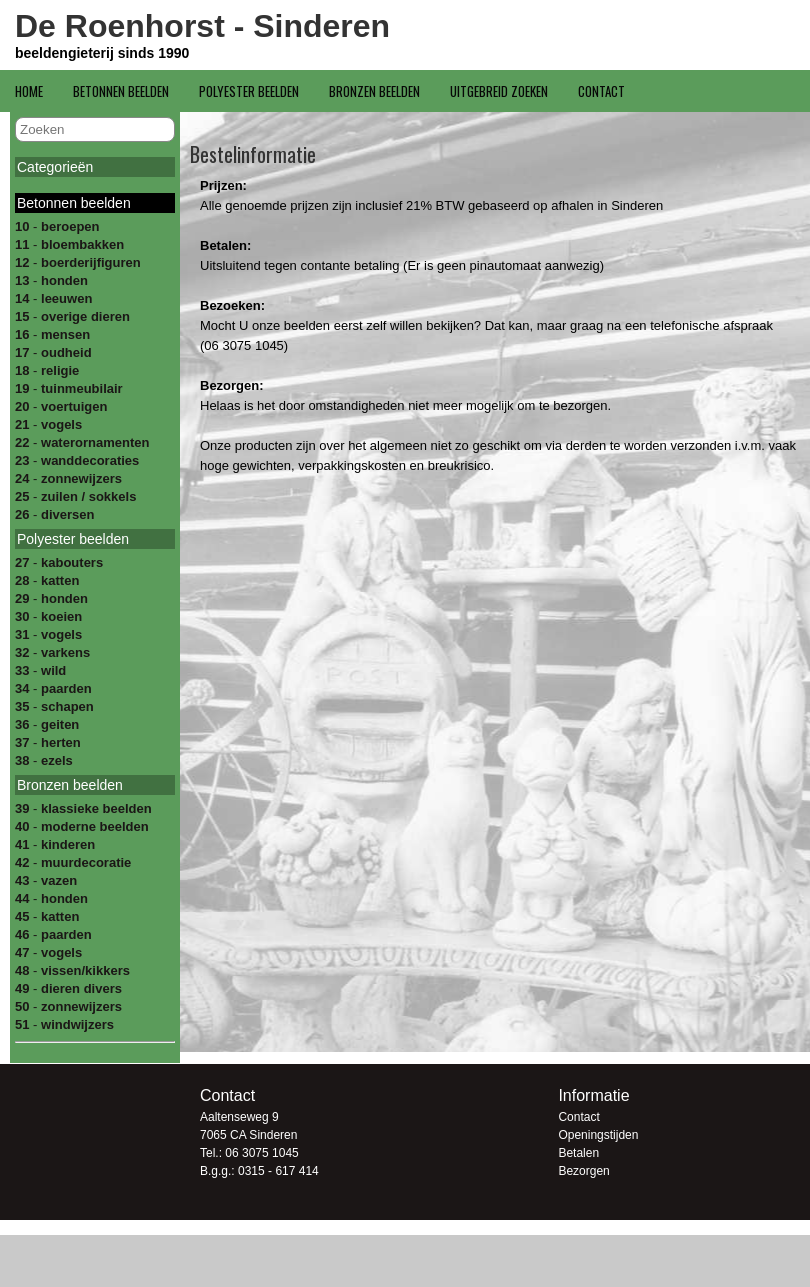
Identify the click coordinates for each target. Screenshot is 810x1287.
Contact (601, 91)
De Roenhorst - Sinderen (202, 26)
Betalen (578, 1153)
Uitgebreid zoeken (499, 91)
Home (29, 91)
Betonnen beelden (121, 91)
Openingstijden (598, 1135)
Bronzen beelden (374, 91)
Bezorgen (583, 1171)
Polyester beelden (249, 91)
